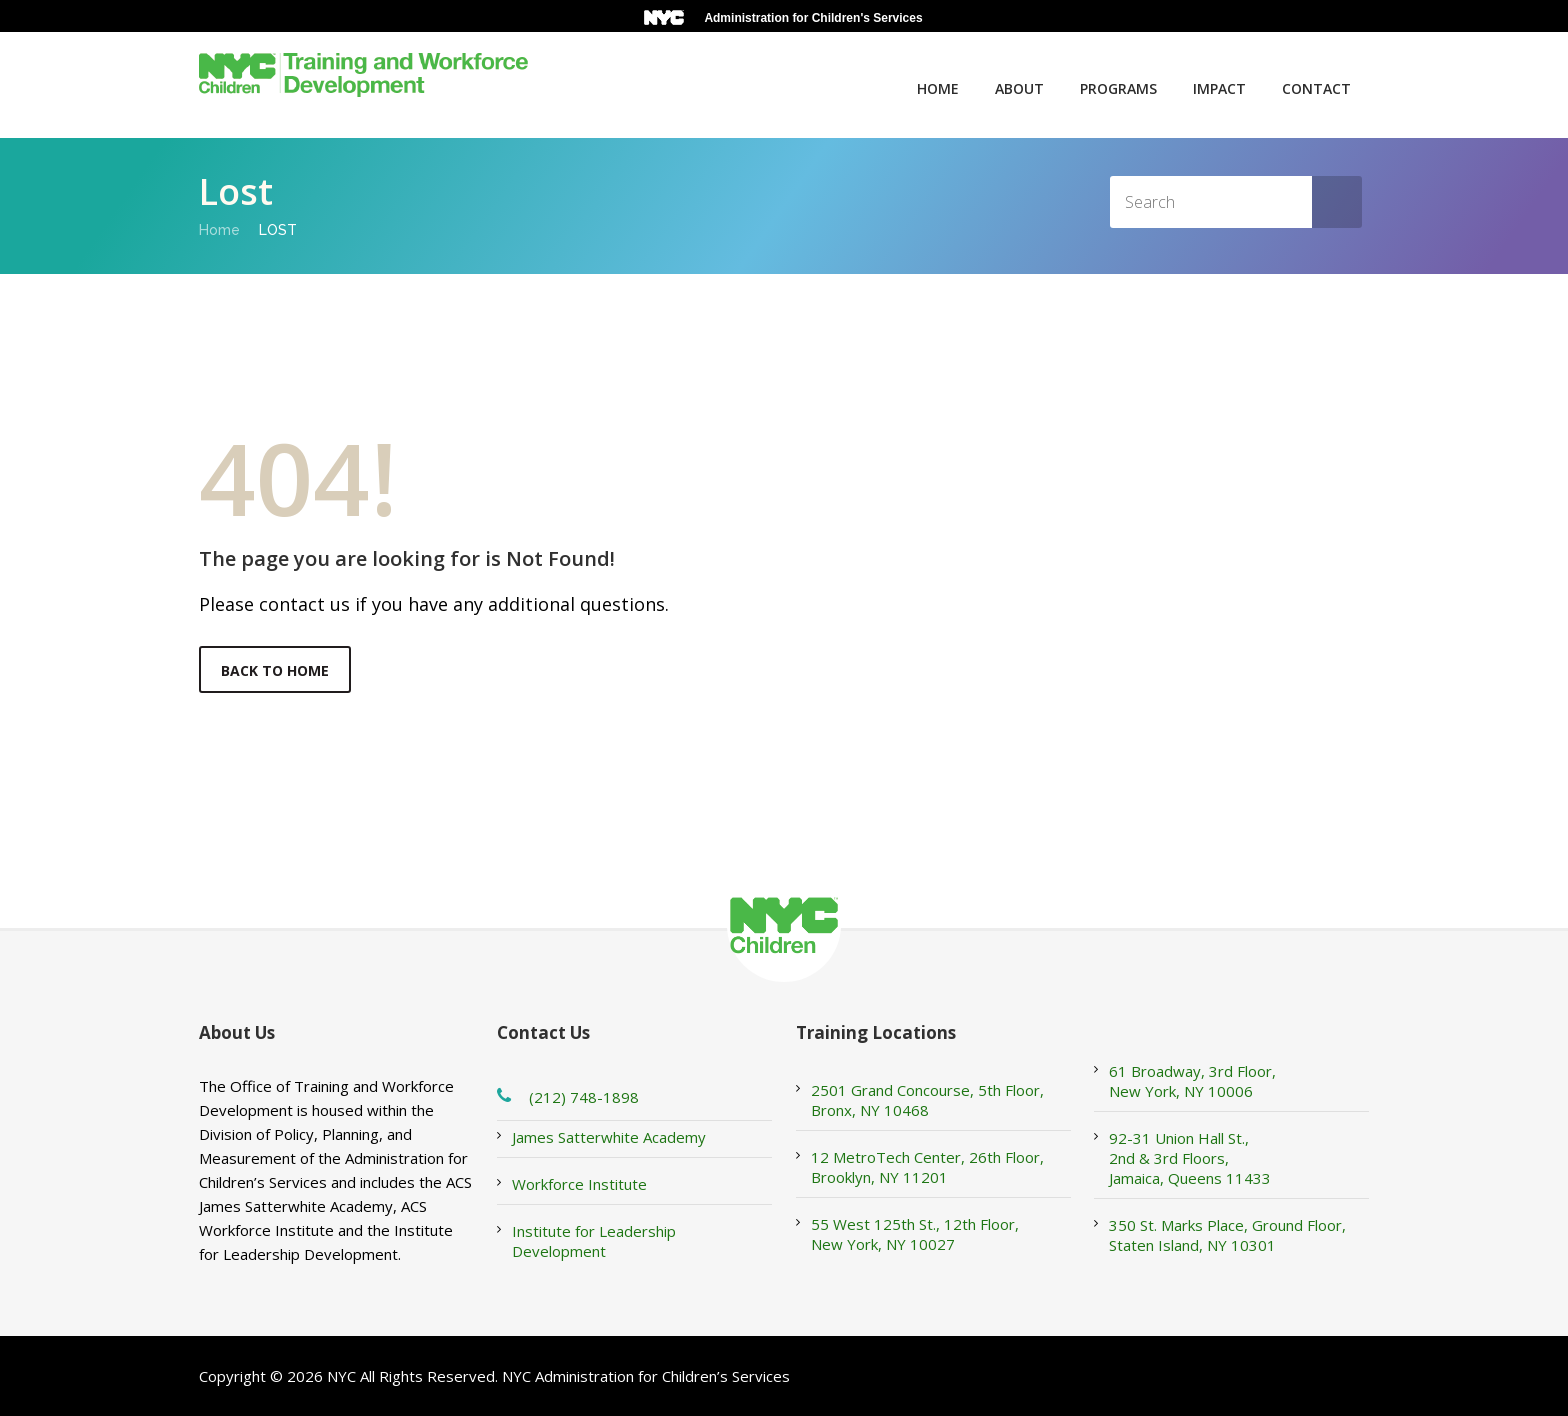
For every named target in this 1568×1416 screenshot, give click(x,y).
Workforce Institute (579, 1184)
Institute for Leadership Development (594, 1241)
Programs (1118, 88)
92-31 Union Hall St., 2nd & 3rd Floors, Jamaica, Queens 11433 (1190, 1158)
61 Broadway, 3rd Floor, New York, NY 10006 (1192, 1081)
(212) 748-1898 (584, 1097)
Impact (1219, 88)
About (1019, 88)
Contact (1316, 88)
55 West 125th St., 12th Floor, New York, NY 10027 (915, 1234)
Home (938, 88)
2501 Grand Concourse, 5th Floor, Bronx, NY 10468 (927, 1100)
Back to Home (275, 670)
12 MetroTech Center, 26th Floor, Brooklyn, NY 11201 (927, 1167)
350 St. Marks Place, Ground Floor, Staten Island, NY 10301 (1227, 1235)
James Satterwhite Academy (609, 1137)
